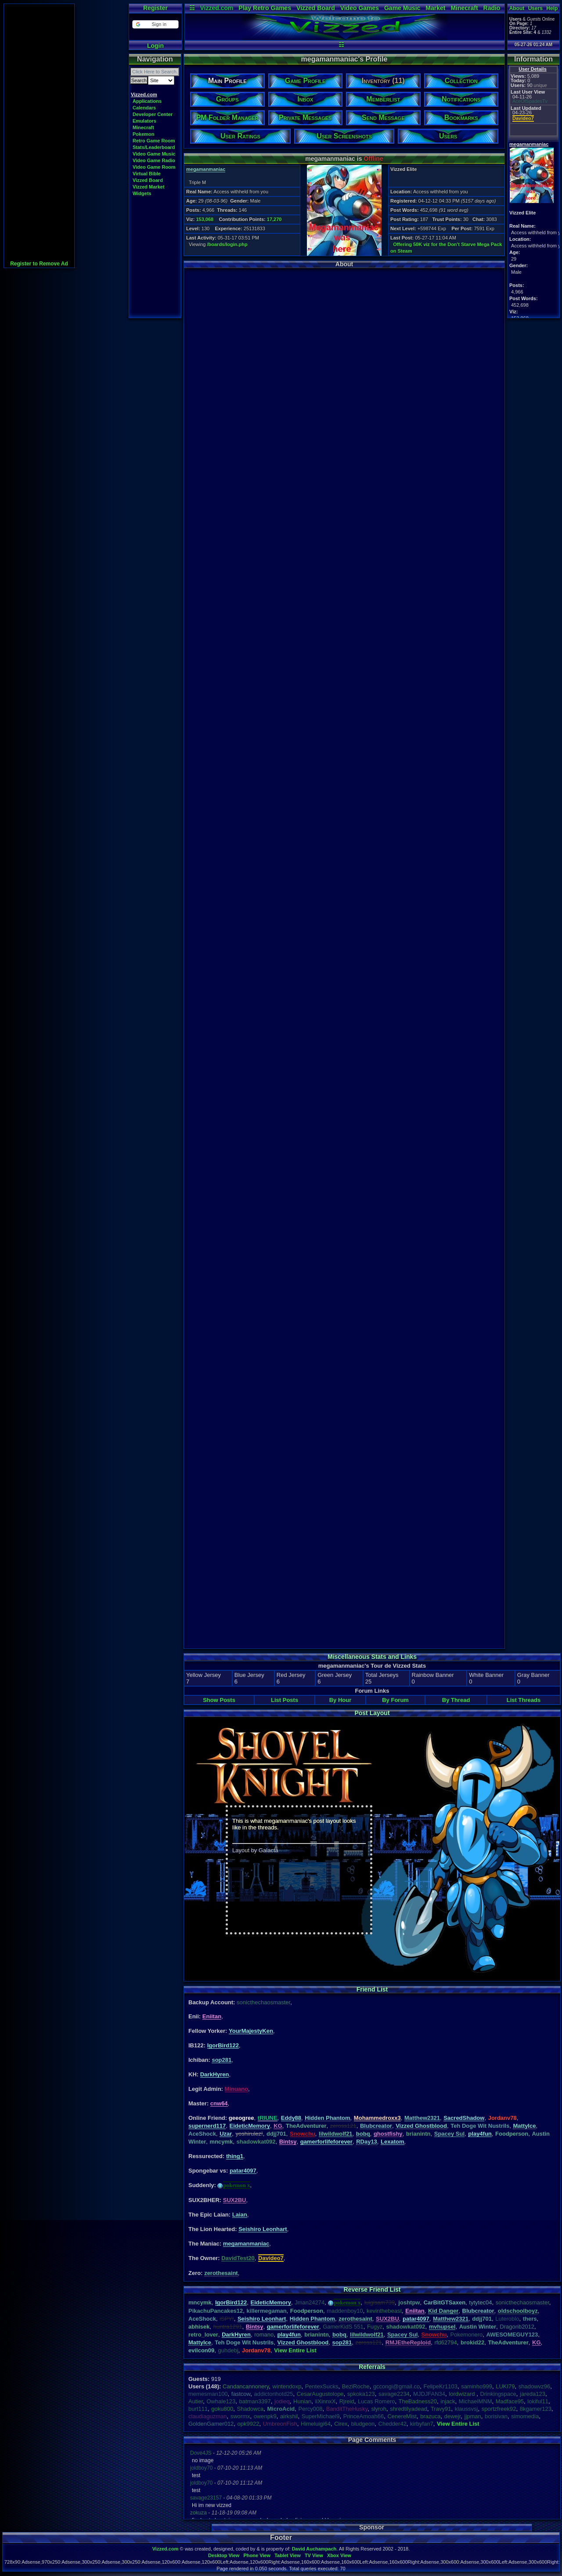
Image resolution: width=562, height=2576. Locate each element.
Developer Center (153, 114)
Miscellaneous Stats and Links (372, 1656)
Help (552, 8)
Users (535, 8)
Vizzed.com (216, 7)
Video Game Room (154, 167)
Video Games (359, 7)
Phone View (256, 2555)
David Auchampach (314, 2548)
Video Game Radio (154, 160)
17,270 (274, 219)
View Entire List (295, 2350)
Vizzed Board (315, 7)
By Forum (395, 1700)
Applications (147, 101)
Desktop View (223, 2555)
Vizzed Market (149, 186)
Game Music (402, 7)
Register (155, 7)
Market (435, 7)
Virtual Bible (147, 173)
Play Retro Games (264, 7)
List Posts (284, 1700)
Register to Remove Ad (39, 264)
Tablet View (287, 2555)
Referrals (372, 2366)
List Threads (523, 1700)
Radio (492, 7)
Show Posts (219, 1700)
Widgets (142, 193)
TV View (314, 2555)
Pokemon (144, 134)
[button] (155, 24)
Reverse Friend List (372, 2289)
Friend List (372, 1989)
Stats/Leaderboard (154, 147)
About (517, 8)
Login (155, 45)
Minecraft (464, 7)
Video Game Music (154, 153)
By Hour (340, 1700)
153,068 (204, 219)
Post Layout (371, 1712)
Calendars (144, 107)
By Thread (456, 1700)
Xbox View (339, 2555)
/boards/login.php (227, 244)
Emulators (144, 120)
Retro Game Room (154, 140)
